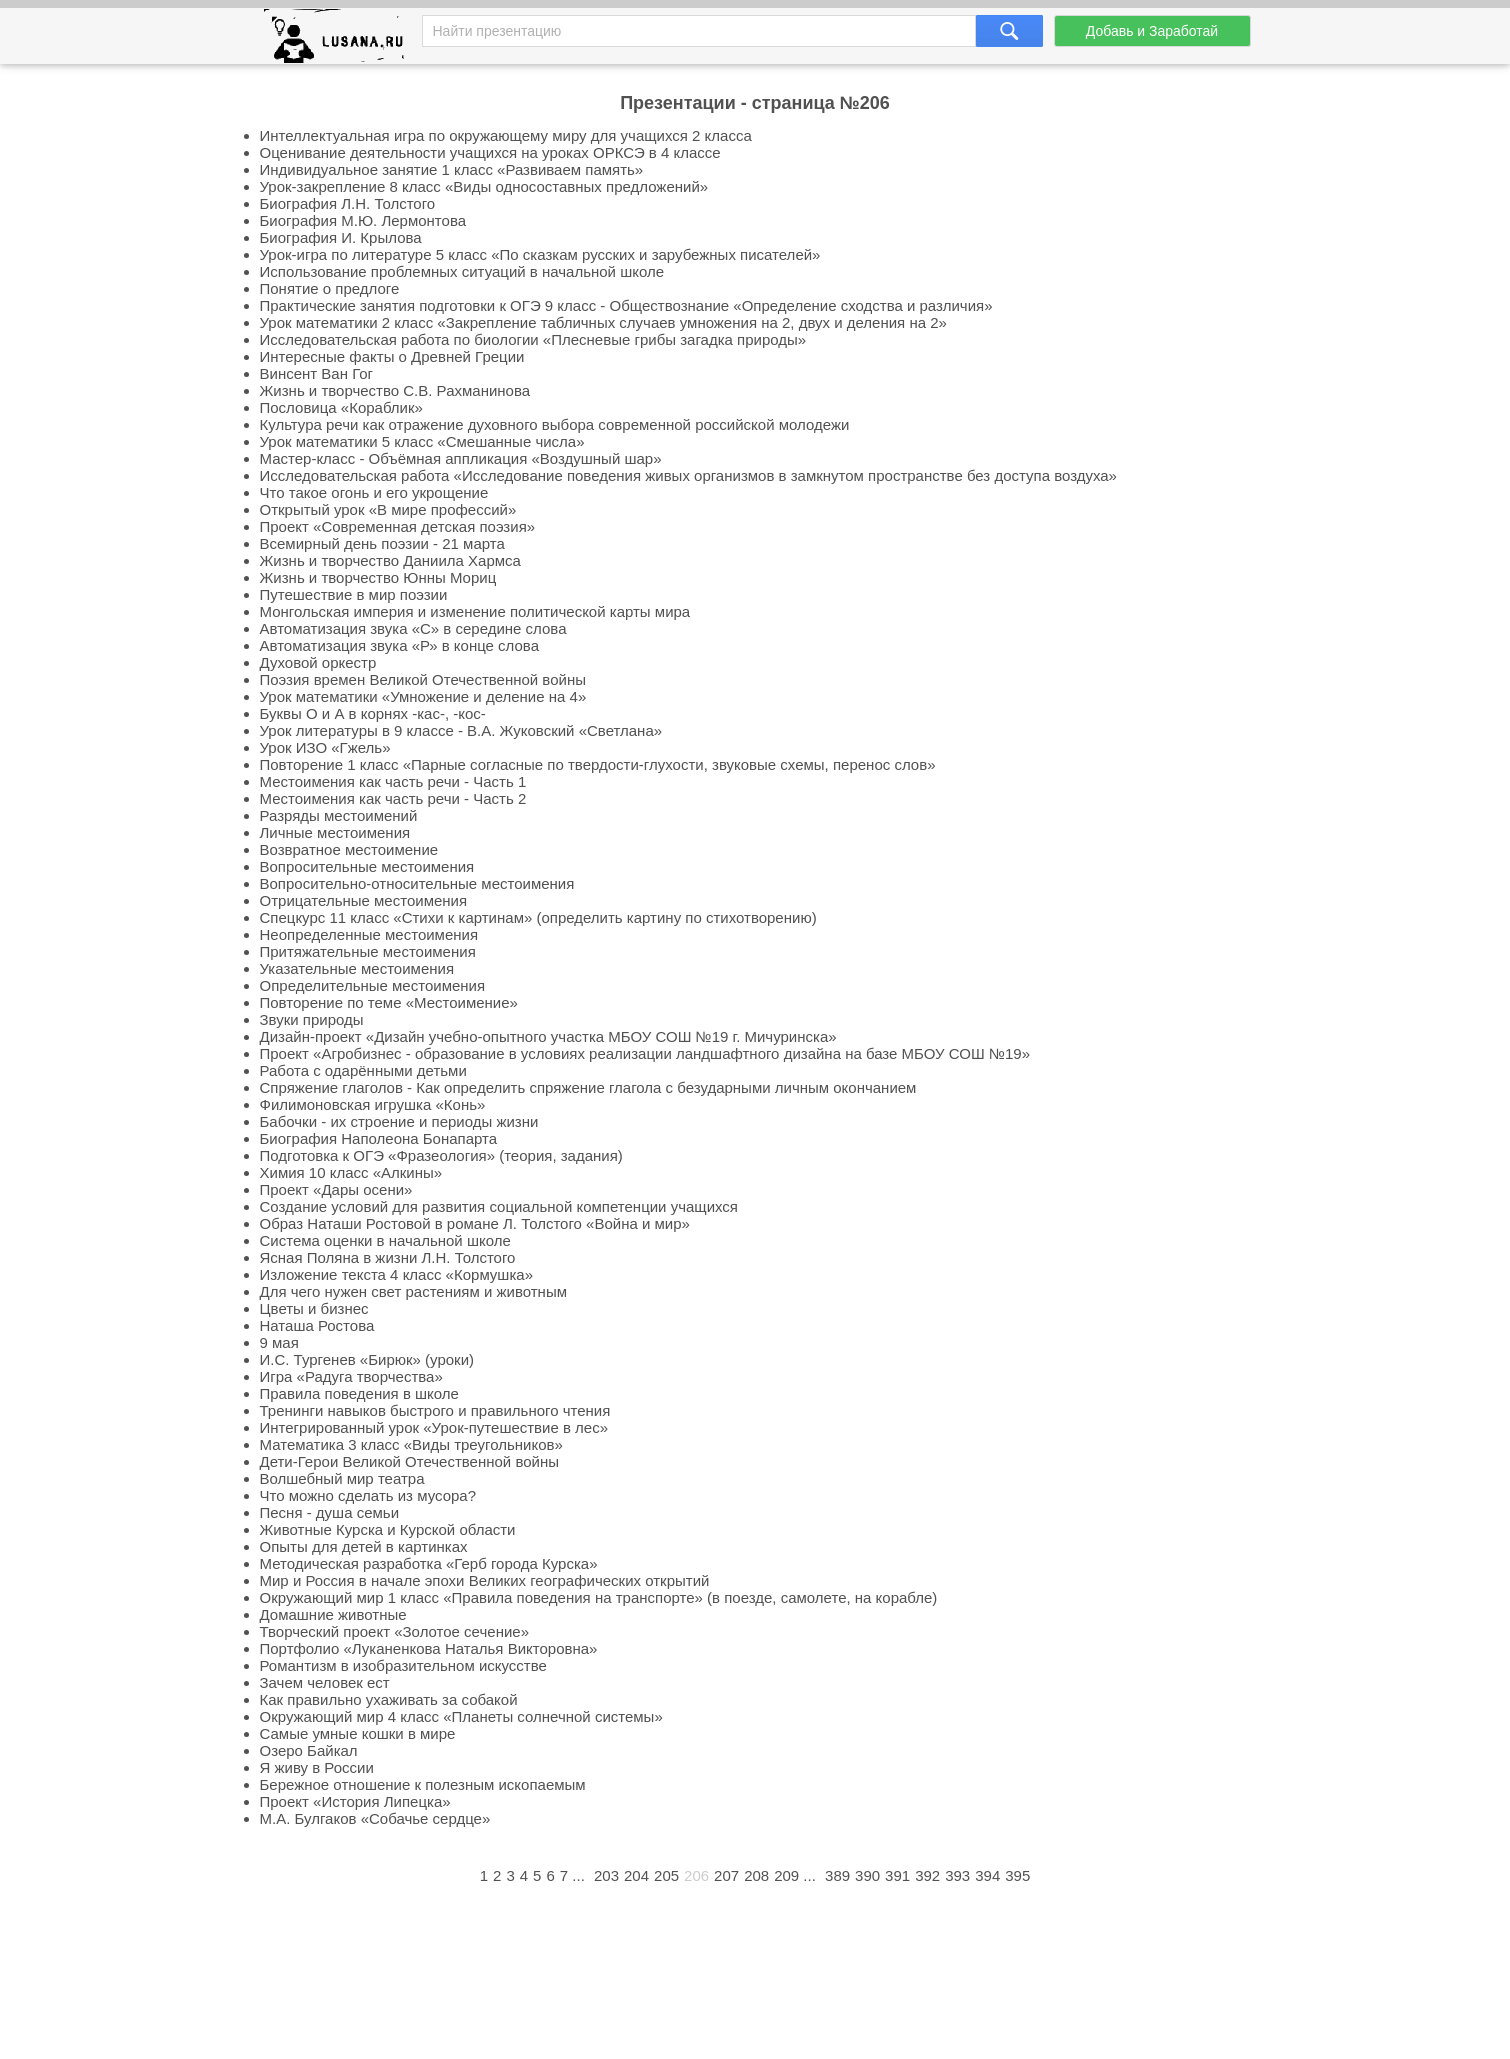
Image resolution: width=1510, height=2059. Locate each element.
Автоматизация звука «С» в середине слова (413, 628)
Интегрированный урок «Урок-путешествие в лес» (434, 1427)
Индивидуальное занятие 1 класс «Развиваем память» (452, 169)
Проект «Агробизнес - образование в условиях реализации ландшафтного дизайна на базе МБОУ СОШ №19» (645, 1053)
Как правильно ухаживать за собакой (389, 1699)
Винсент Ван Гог (317, 373)
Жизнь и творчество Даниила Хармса (390, 560)
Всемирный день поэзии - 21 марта (382, 543)
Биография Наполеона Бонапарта (379, 1138)
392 (927, 1875)
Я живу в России (317, 1767)
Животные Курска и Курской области (388, 1529)
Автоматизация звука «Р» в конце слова (400, 645)
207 (726, 1875)
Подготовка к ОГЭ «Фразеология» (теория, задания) (441, 1155)
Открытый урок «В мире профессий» (388, 509)
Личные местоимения (335, 832)
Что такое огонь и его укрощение (374, 492)
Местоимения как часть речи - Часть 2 (393, 798)
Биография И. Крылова (341, 237)
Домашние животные (333, 1614)
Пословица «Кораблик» (341, 407)
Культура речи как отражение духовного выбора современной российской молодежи (555, 424)
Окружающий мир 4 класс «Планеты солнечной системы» (461, 1716)
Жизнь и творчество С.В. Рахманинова (395, 390)
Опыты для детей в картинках (364, 1546)
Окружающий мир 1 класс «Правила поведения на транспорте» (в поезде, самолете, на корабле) (599, 1597)
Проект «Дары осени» (336, 1189)
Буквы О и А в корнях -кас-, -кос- (373, 713)
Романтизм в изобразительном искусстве (403, 1665)
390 (867, 1875)
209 (786, 1875)
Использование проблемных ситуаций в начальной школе (462, 271)
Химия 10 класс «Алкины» (351, 1172)
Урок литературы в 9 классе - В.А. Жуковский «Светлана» (461, 730)
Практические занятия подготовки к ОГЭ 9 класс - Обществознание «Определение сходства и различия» (626, 305)
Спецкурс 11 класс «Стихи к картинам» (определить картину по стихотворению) (538, 917)
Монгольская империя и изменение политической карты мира (475, 611)
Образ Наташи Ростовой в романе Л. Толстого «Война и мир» (475, 1223)
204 (636, 1875)
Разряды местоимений (339, 815)
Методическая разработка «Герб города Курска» (429, 1563)
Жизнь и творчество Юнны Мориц (378, 577)
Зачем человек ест (325, 1682)
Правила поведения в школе (359, 1393)
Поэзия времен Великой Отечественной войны (423, 679)
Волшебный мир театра (342, 1478)
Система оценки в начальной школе (385, 1240)
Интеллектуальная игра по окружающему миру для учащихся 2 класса (506, 135)
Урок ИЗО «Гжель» (325, 747)
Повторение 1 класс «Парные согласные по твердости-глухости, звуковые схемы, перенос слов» (598, 764)
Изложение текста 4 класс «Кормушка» (396, 1274)
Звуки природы (312, 1019)
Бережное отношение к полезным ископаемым (423, 1784)
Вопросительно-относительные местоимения (417, 883)
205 (666, 1875)
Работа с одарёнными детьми (363, 1070)
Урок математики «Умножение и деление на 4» (423, 696)
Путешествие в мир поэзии (354, 594)
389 (837, 1875)
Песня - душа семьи (330, 1512)
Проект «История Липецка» (355, 1801)
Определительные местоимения (373, 985)
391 (897, 1875)
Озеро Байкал (309, 1750)
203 (606, 1875)
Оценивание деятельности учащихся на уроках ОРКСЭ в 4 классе (490, 152)
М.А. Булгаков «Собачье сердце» (375, 1818)
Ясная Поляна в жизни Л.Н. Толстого (388, 1257)
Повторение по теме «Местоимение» (389, 1002)
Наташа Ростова (317, 1325)
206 (696, 1875)
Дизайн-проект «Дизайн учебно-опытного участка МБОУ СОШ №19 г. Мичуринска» (548, 1036)
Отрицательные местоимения (364, 900)
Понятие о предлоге (330, 288)
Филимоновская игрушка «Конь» (373, 1104)
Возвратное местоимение (349, 849)
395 (1017, 1875)
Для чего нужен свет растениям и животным (414, 1291)
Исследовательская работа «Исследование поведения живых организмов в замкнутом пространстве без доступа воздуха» (688, 475)
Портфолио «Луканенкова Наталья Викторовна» (429, 1648)
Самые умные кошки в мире (358, 1733)
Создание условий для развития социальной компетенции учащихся (499, 1206)
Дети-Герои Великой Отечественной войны (409, 1461)
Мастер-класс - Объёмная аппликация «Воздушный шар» (461, 458)
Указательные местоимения (357, 968)
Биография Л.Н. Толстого (348, 203)
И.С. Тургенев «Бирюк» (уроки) (367, 1359)
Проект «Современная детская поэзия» (398, 526)
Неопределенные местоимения (369, 934)
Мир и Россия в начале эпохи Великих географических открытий (485, 1580)
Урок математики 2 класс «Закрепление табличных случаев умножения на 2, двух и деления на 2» (603, 322)
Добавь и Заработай (1152, 31)
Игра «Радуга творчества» (351, 1376)
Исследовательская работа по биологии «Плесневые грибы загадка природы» (533, 339)
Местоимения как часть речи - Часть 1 (393, 781)
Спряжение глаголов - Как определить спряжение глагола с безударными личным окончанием (588, 1087)
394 (987, 1875)
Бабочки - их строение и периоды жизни (399, 1121)
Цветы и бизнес (314, 1308)
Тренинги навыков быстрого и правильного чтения (435, 1410)
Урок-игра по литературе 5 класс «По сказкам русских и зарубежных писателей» (540, 254)
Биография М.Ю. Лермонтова (363, 220)
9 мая (279, 1342)
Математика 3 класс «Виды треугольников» (411, 1444)
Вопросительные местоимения (367, 866)
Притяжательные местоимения (368, 951)
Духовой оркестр (318, 662)
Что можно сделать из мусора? (368, 1495)
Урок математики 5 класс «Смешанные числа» (422, 441)
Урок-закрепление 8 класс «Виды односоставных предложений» (484, 186)
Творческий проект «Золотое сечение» (394, 1631)
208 (756, 1875)
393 (957, 1875)
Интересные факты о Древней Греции (392, 356)
